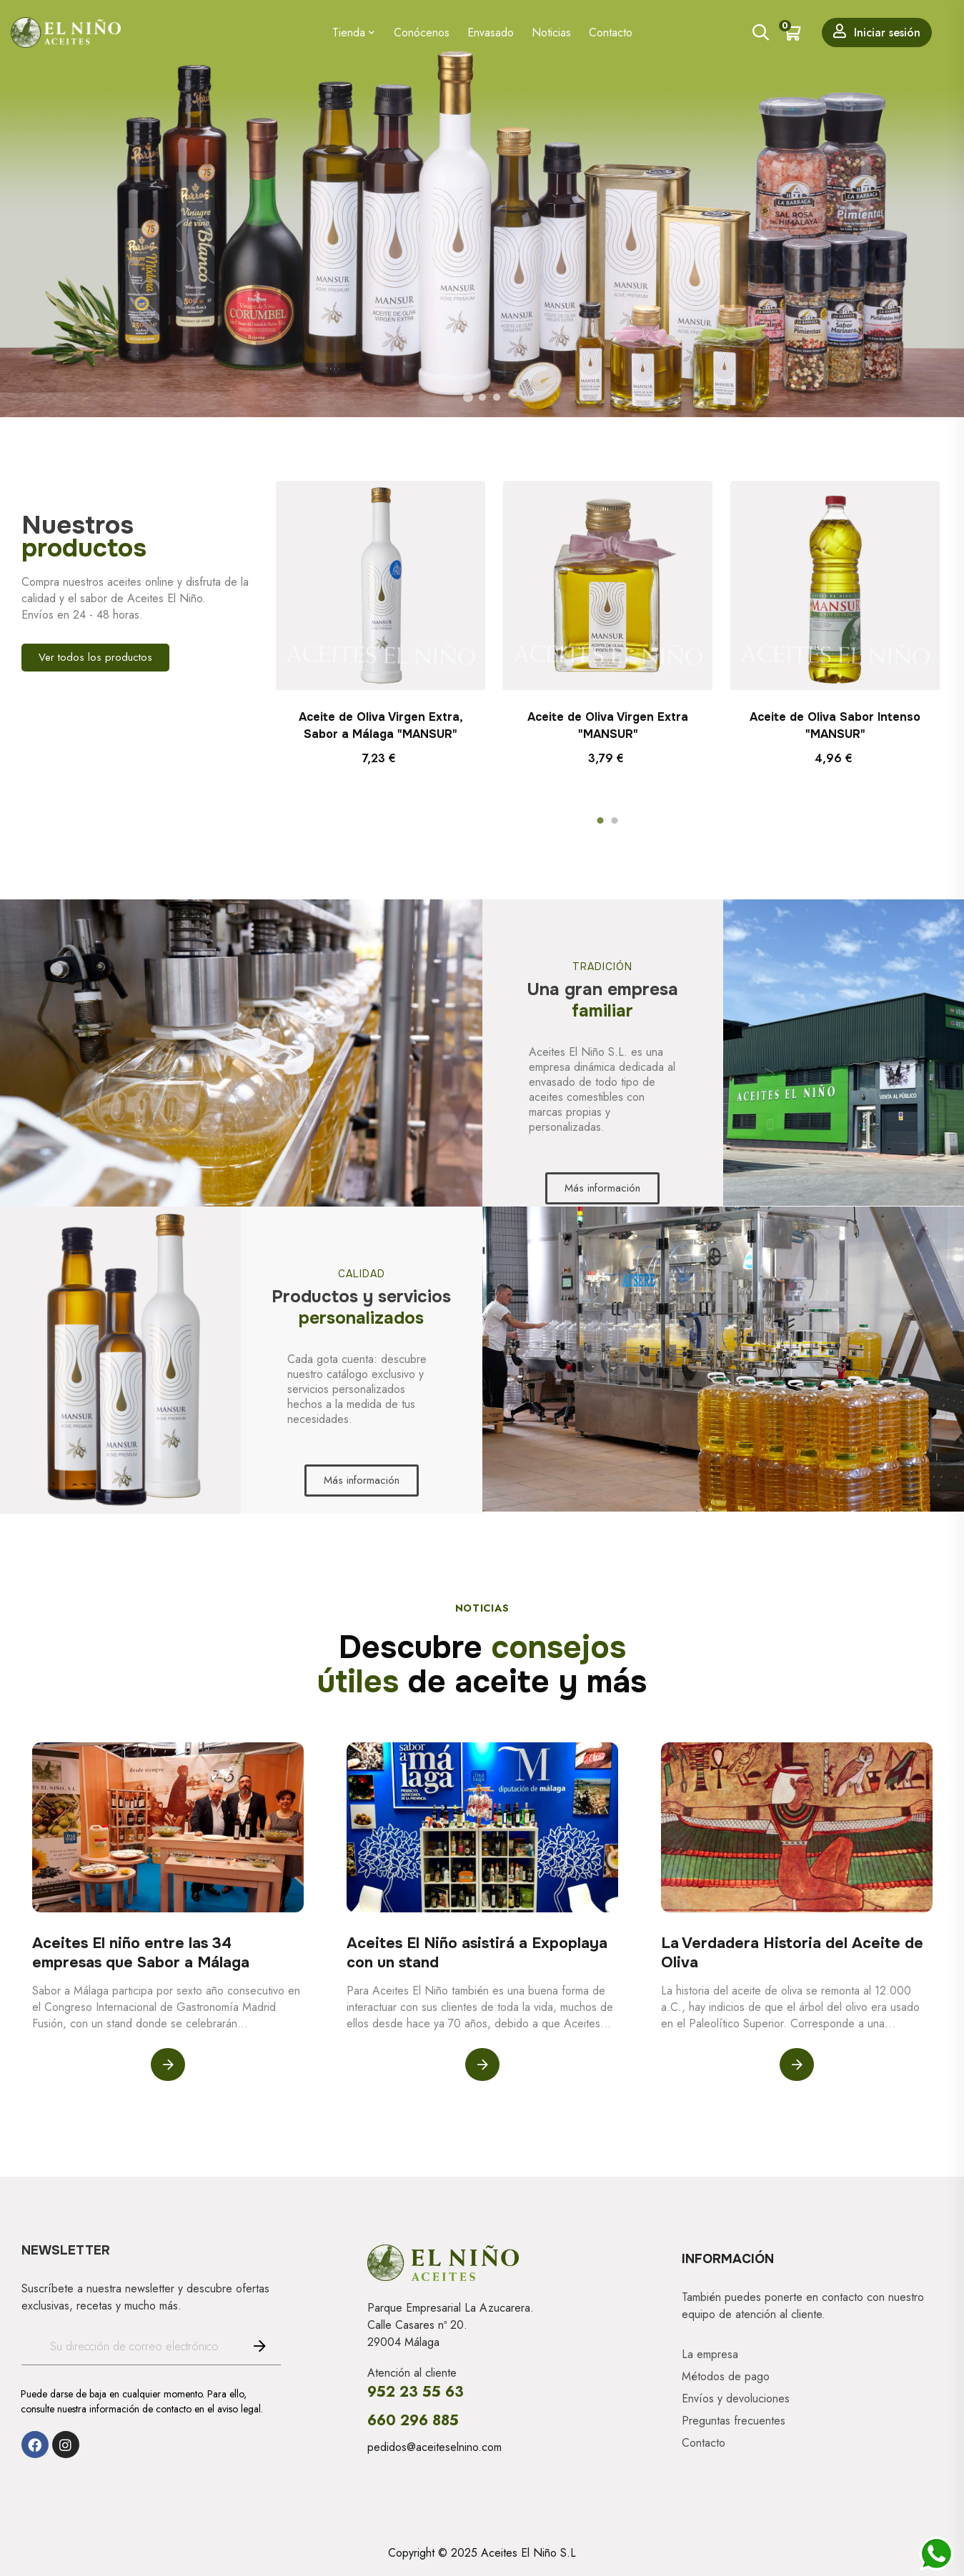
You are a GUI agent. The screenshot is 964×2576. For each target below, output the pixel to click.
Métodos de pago (726, 2376)
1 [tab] (600, 821)
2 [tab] (614, 821)
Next (918, 641)
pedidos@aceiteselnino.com (434, 2447)
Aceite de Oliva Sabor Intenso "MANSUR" (835, 725)
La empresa (710, 2354)
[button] (95, 658)
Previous (297, 641)
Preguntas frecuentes (733, 2421)
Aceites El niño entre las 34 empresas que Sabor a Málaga (140, 1953)
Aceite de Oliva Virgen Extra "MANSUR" (607, 725)
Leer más (168, 2064)
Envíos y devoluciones (736, 2398)
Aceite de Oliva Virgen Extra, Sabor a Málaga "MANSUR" (381, 725)
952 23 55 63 (415, 2392)
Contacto (703, 2443)
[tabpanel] (381, 642)
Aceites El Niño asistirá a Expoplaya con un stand (477, 1953)
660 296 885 (413, 2420)
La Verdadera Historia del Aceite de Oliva (792, 1953)
